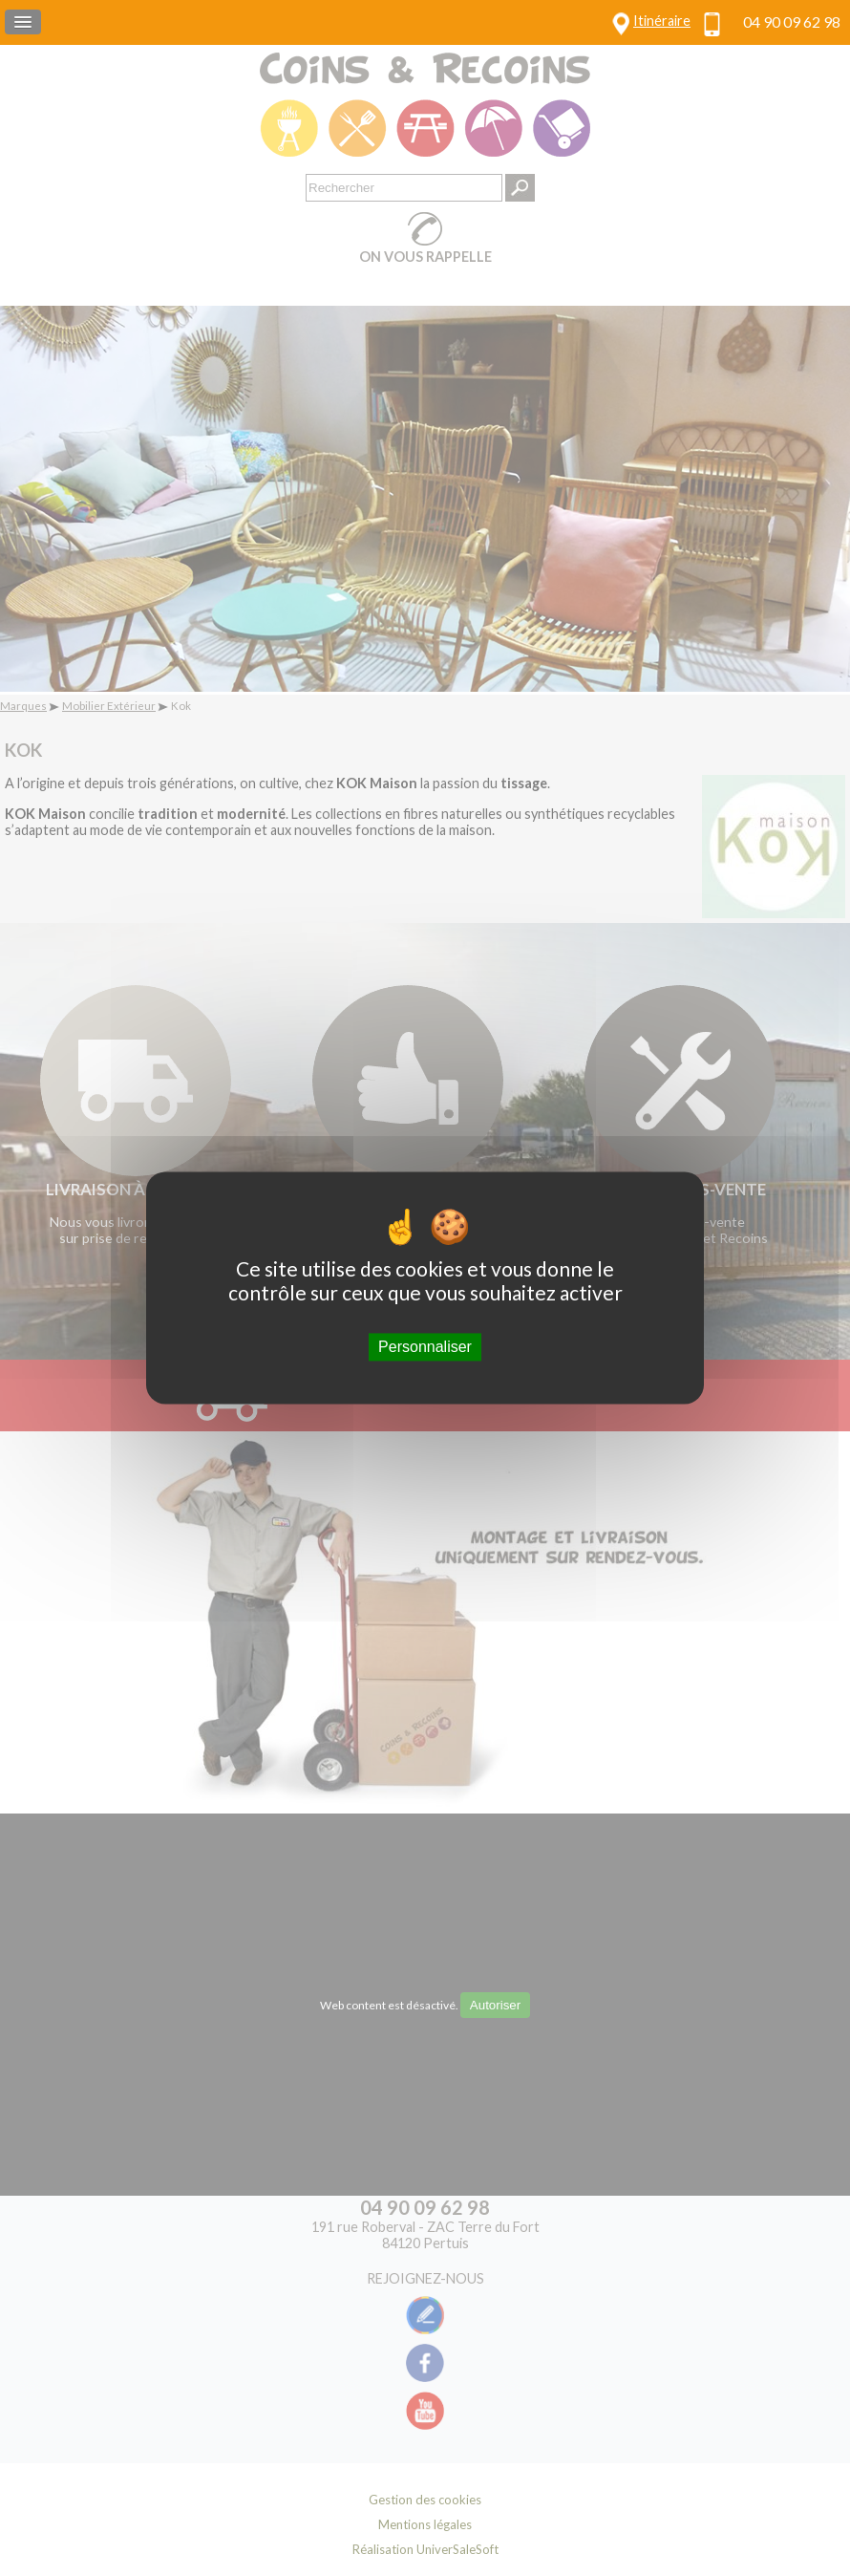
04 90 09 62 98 (791, 21)
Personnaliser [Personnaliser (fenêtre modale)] (425, 1347)
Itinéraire (662, 20)
